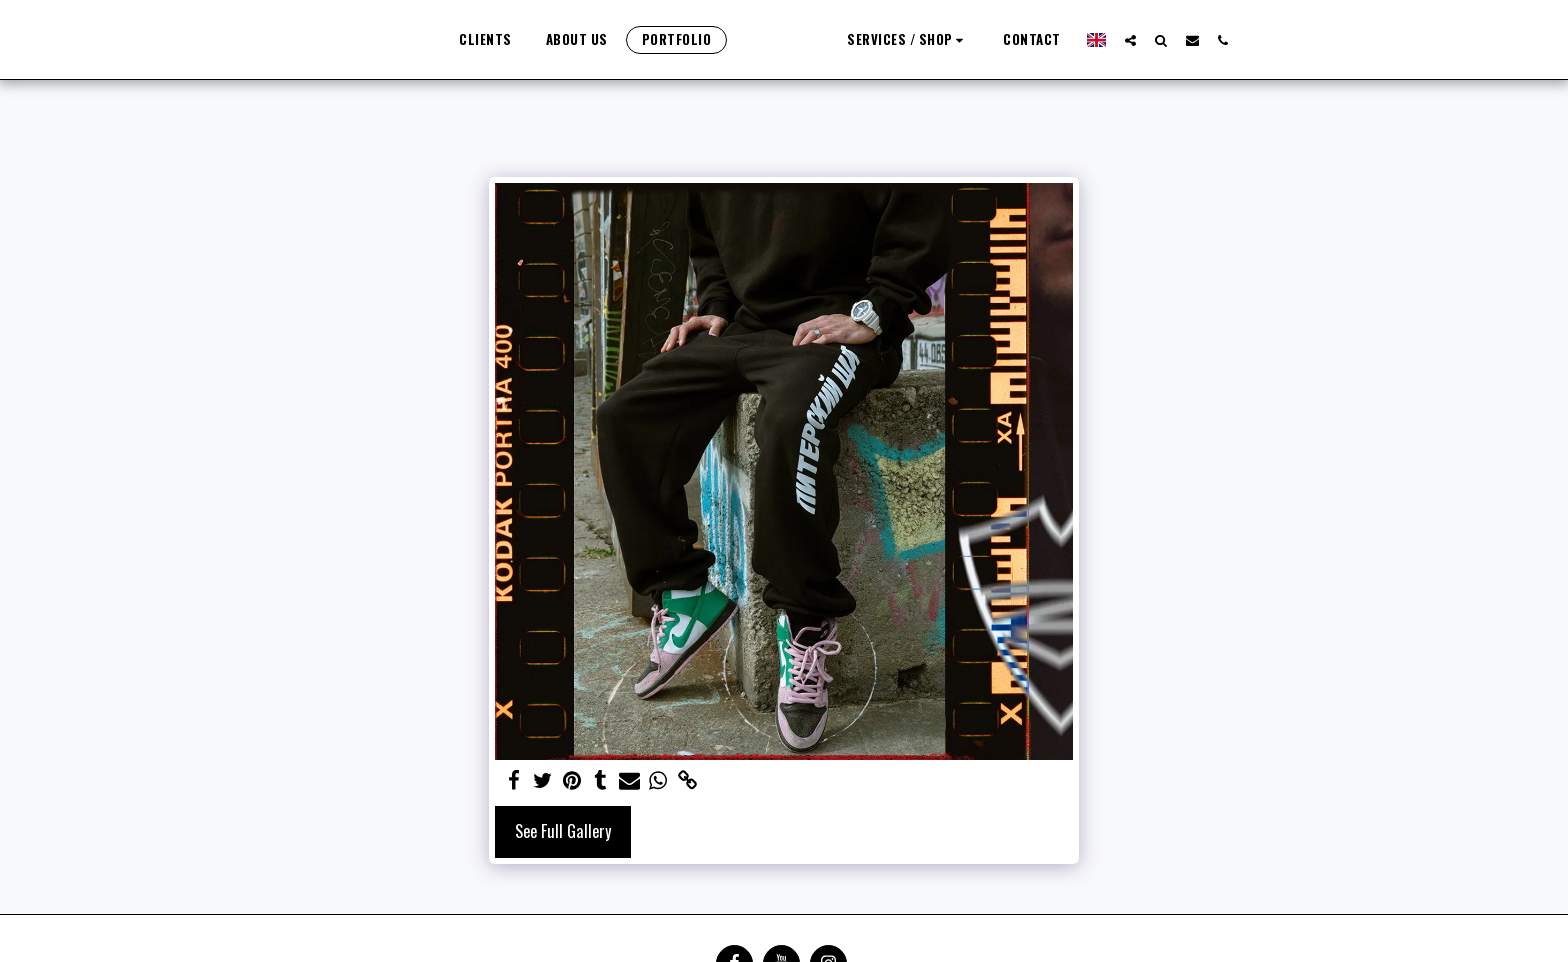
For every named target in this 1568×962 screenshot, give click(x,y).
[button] (1199, 40)
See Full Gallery (563, 830)
